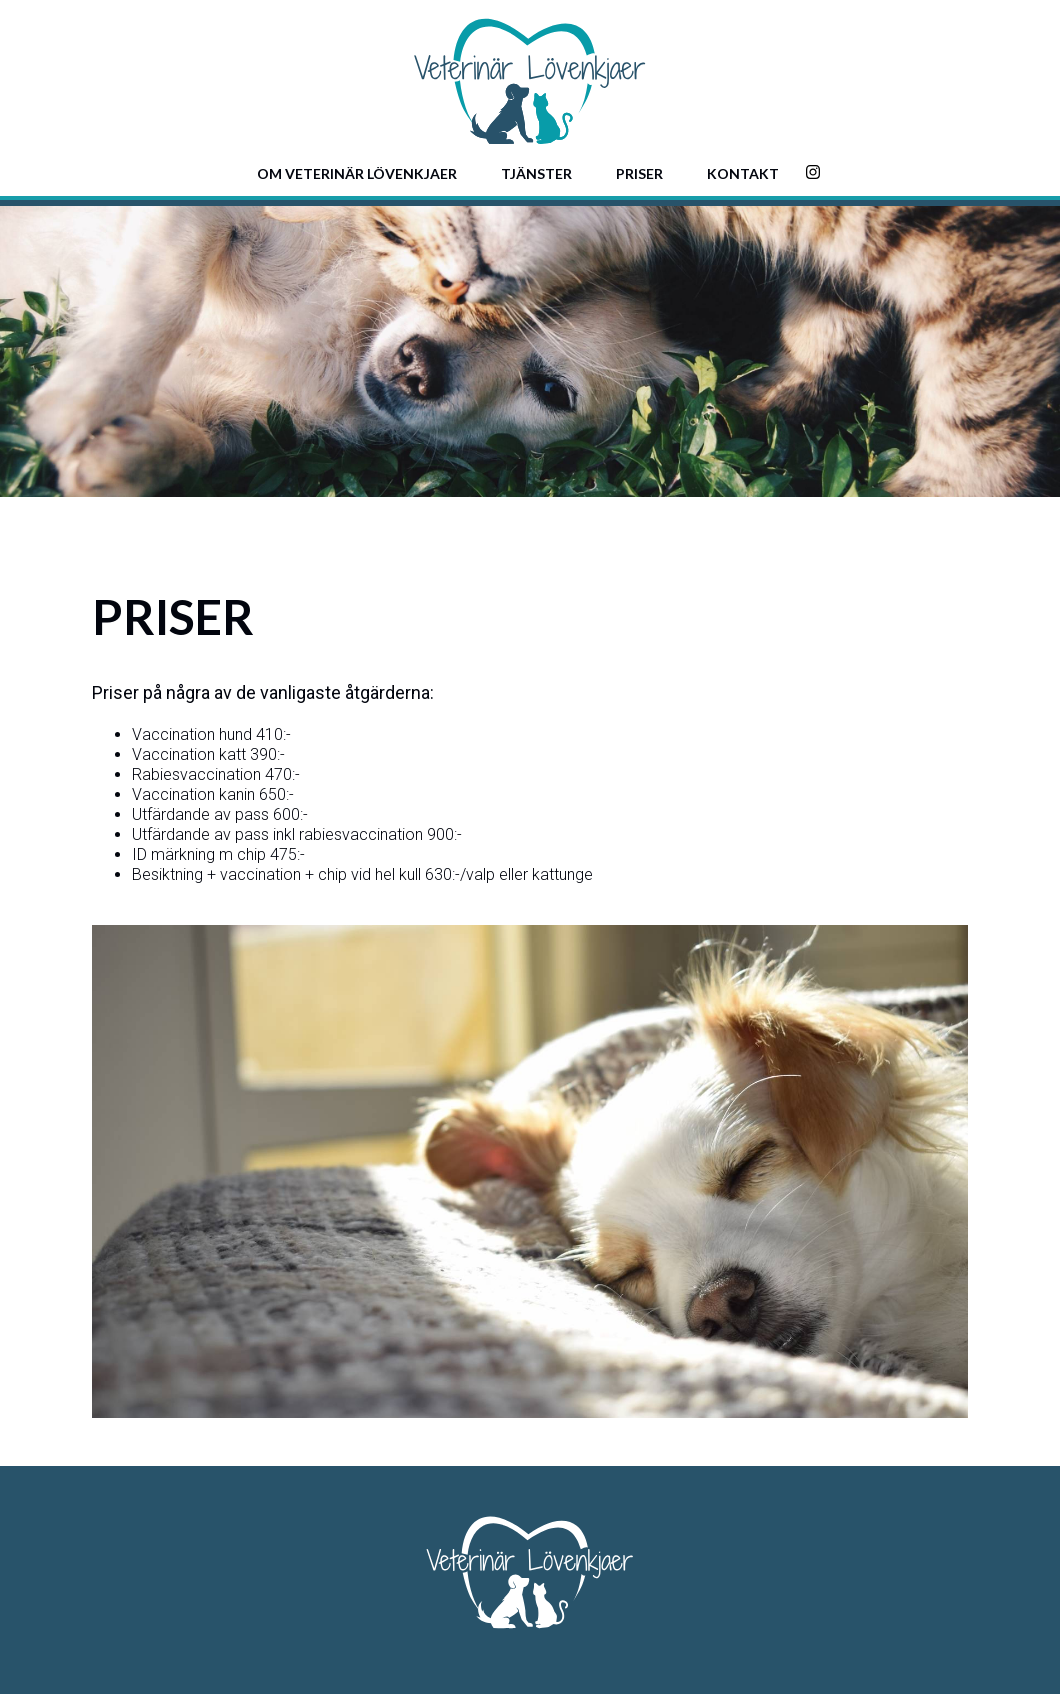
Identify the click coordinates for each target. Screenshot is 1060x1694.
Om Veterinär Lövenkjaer (357, 173)
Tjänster (536, 173)
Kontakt (743, 173)
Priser (639, 173)
